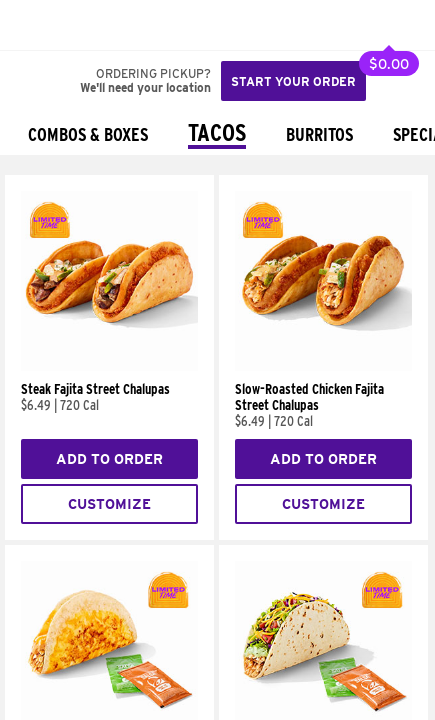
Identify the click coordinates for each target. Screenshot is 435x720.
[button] (82, 25)
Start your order (293, 81)
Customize (109, 504)
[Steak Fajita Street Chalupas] (109, 366)
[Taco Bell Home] (35, 25)
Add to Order (109, 459)
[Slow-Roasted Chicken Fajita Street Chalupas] (323, 366)
